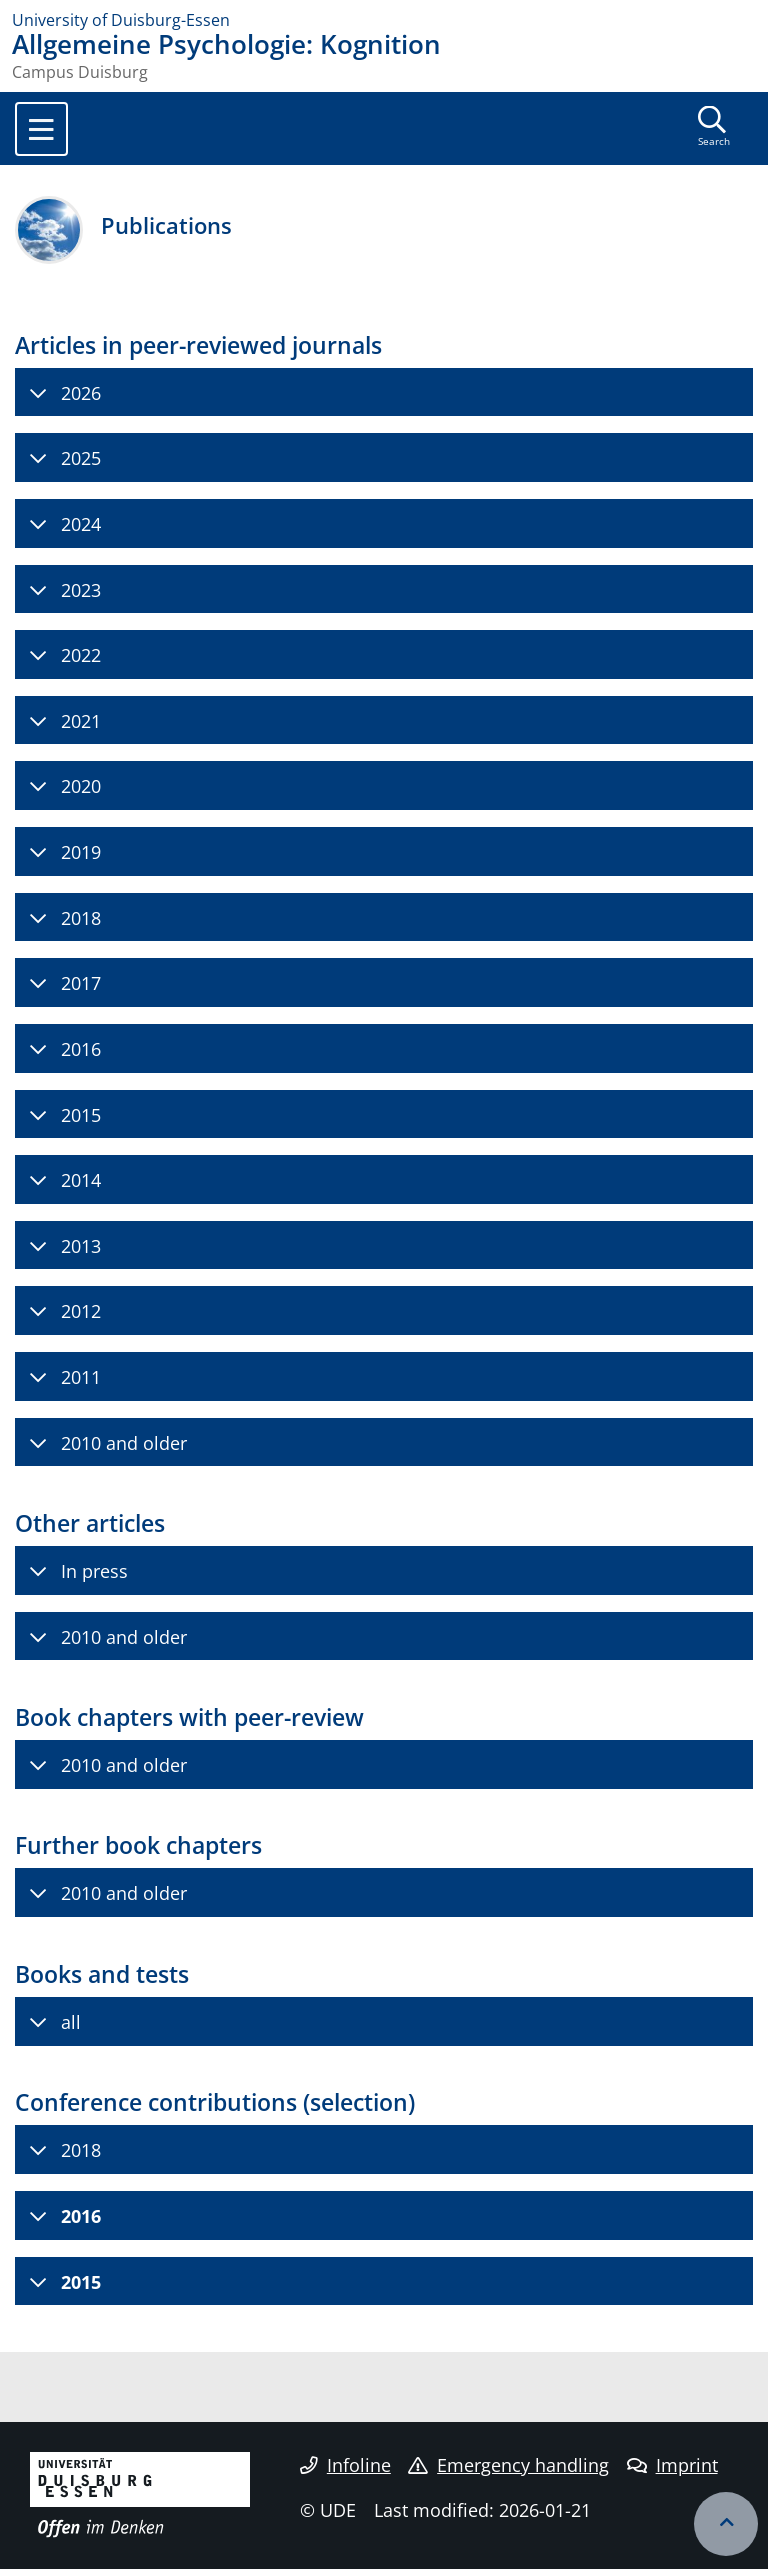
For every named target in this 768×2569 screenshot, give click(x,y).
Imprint (672, 2465)
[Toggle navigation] (41, 129)
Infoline (345, 2465)
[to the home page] (384, 20)
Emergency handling (508, 2465)
